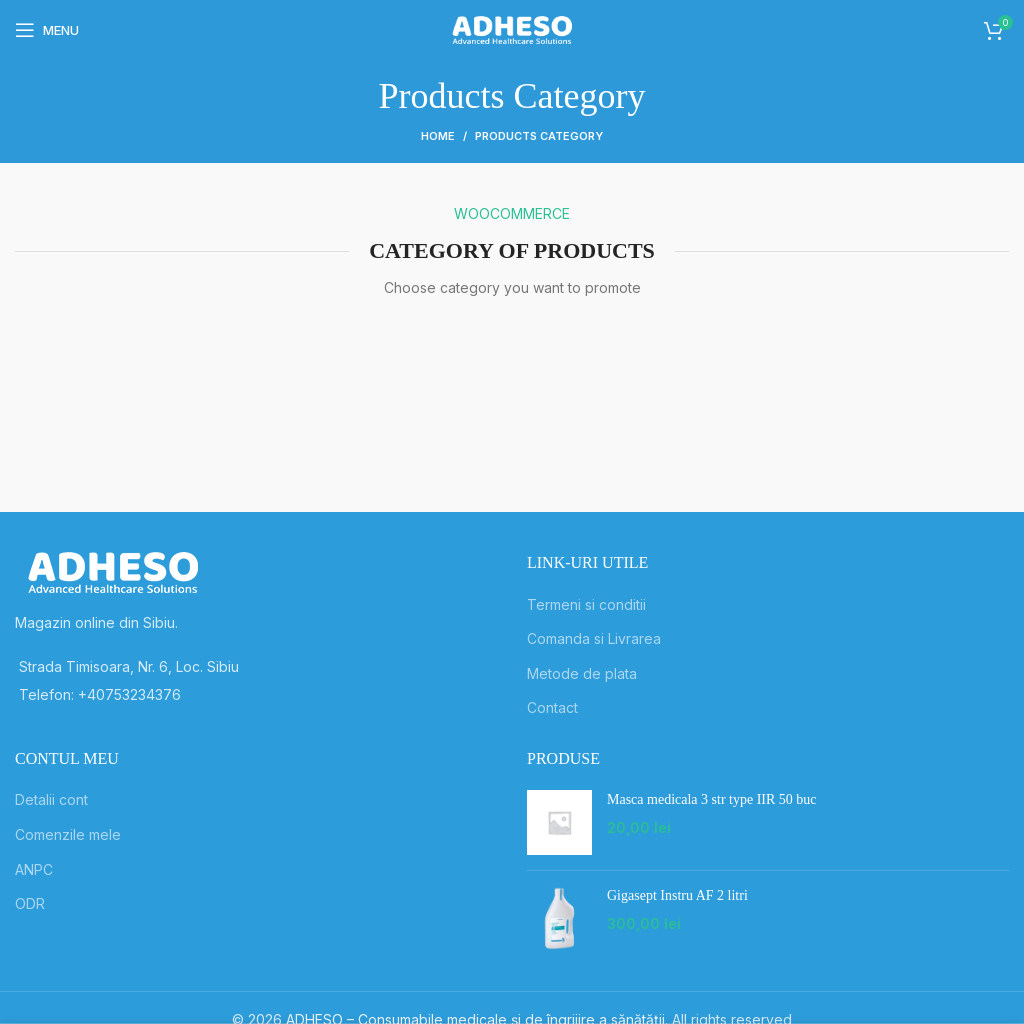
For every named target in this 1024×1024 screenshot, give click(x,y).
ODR (30, 903)
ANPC (34, 869)
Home (438, 136)
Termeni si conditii (586, 604)
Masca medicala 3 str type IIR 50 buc (712, 799)
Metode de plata (582, 673)
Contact (552, 707)
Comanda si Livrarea (594, 638)
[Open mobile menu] (47, 30)
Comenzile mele (68, 834)
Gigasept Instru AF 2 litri (677, 895)
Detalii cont (51, 799)
